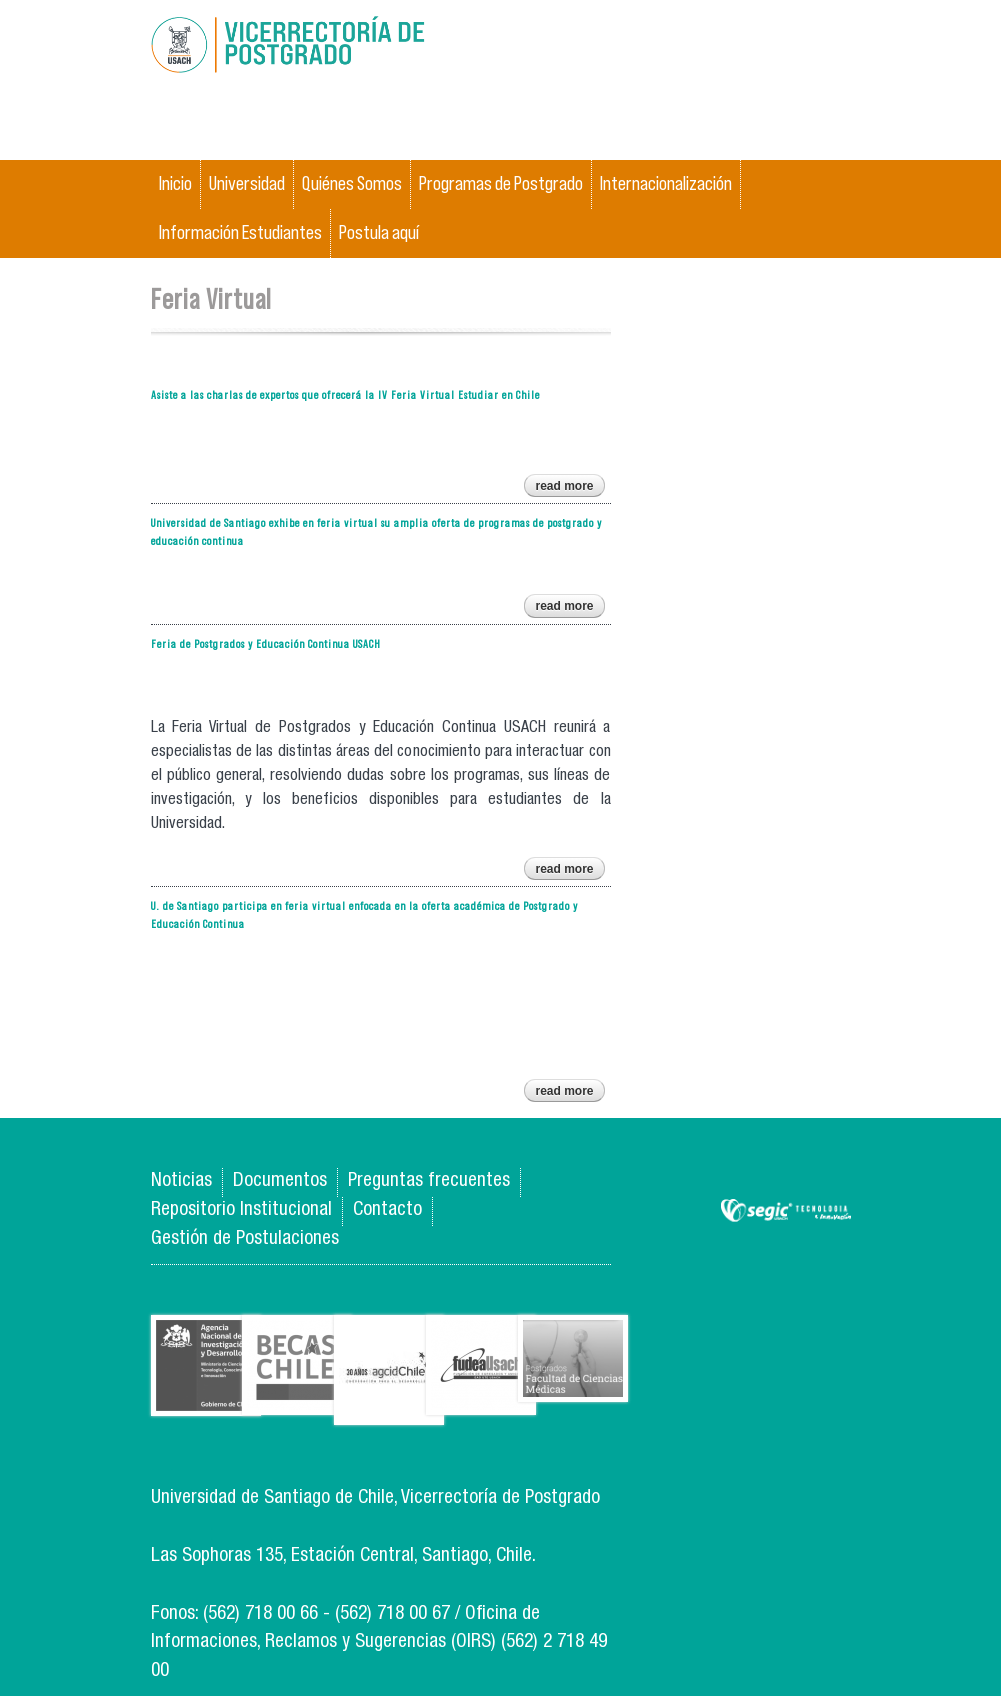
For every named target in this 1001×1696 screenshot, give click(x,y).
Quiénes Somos (352, 183)
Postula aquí (379, 232)
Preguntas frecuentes (429, 1181)
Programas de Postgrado (501, 183)
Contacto (387, 1210)
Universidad (247, 183)
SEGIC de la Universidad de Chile (786, 1211)
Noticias (181, 1181)
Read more (569, 488)
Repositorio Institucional (241, 1210)
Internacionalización (666, 183)
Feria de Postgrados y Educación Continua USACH (266, 643)
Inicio (175, 183)
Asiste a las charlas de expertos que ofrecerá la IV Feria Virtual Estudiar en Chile (345, 394)
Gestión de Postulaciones (245, 1239)
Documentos (280, 1181)
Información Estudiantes (240, 232)
